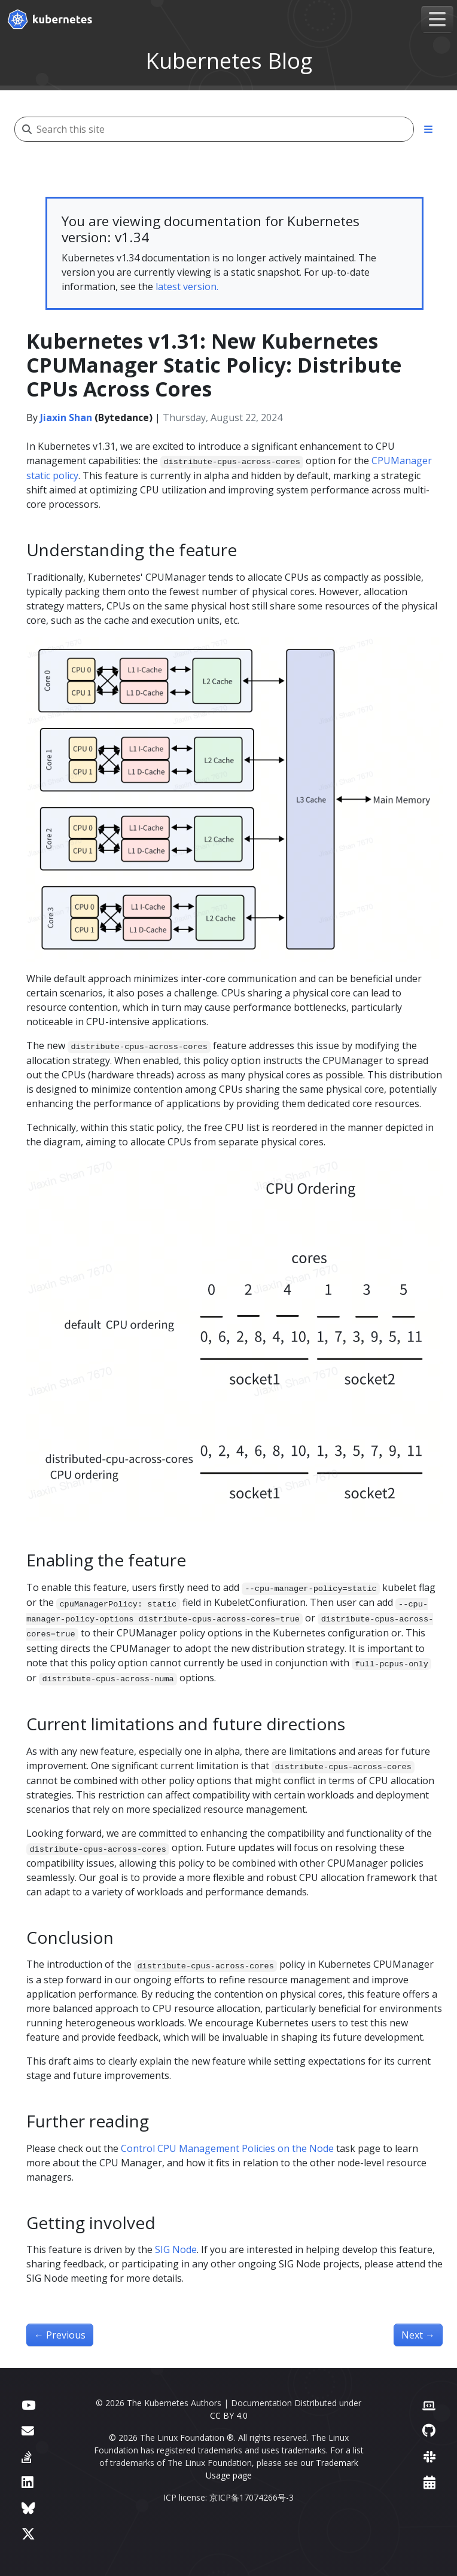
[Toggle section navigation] (428, 129)
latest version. (187, 286)
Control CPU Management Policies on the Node (227, 2148)
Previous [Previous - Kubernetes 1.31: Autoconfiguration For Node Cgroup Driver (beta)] (60, 2335)
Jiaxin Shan (66, 417)
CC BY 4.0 (229, 2415)
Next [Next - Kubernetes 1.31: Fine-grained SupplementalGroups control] (418, 2335)
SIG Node (176, 2249)
